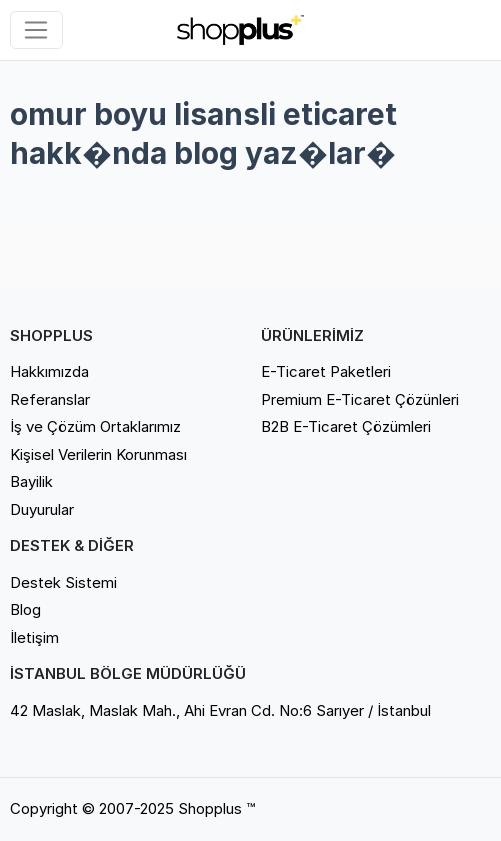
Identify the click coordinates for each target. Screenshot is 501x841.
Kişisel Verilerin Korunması (98, 454)
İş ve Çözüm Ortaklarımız (95, 426)
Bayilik (31, 481)
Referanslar (50, 399)
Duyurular (42, 509)
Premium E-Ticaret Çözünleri (360, 399)
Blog (25, 609)
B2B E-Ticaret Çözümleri (346, 426)
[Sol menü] (36, 30)
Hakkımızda (49, 371)
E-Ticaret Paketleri (326, 371)
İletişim (34, 637)
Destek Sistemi (63, 582)
